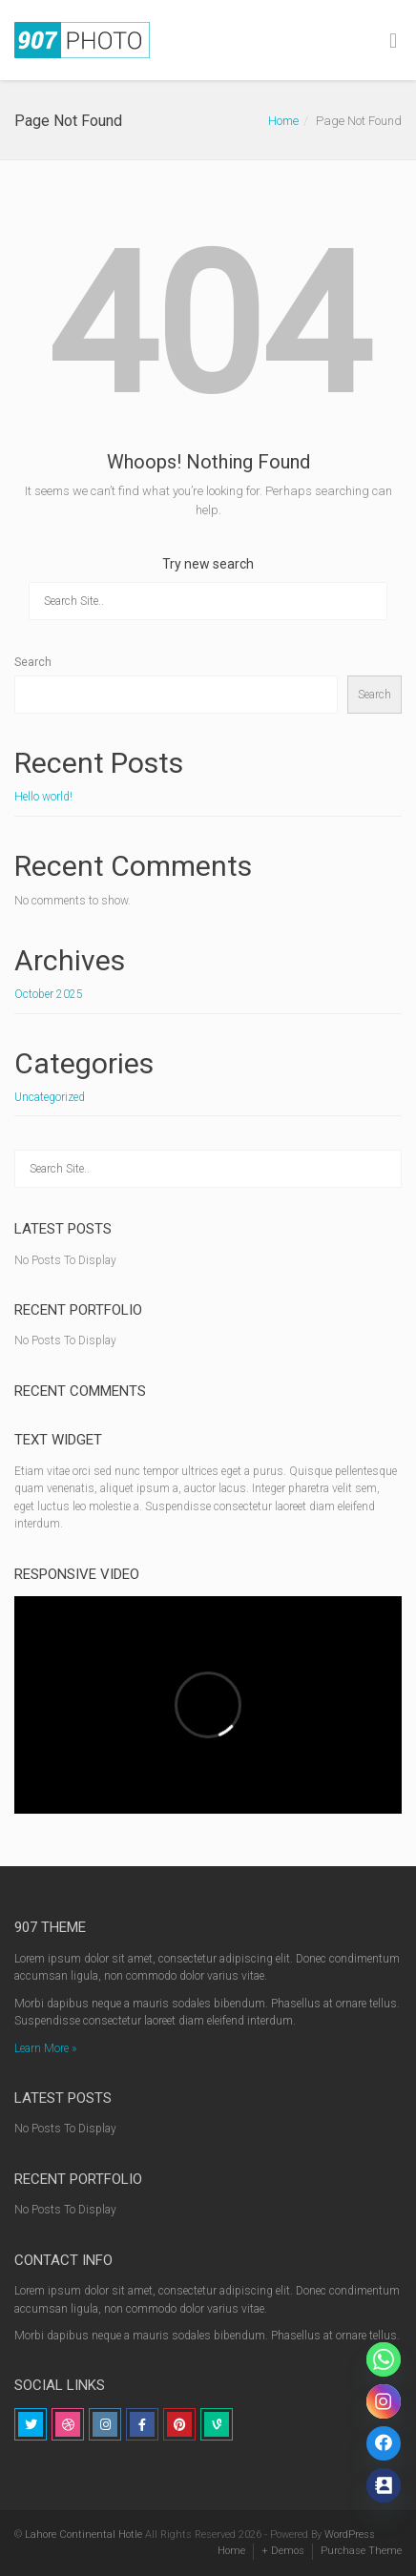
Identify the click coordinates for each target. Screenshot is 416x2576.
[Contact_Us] (383, 2485)
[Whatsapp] (383, 2359)
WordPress (349, 2534)
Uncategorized (49, 1097)
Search (33, 662)
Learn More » (45, 2048)
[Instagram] (383, 2401)
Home (283, 121)
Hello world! (43, 796)
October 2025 (48, 994)
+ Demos (282, 2551)
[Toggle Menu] (393, 41)
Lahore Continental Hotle (83, 2534)
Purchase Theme (361, 2551)
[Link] (383, 2443)
